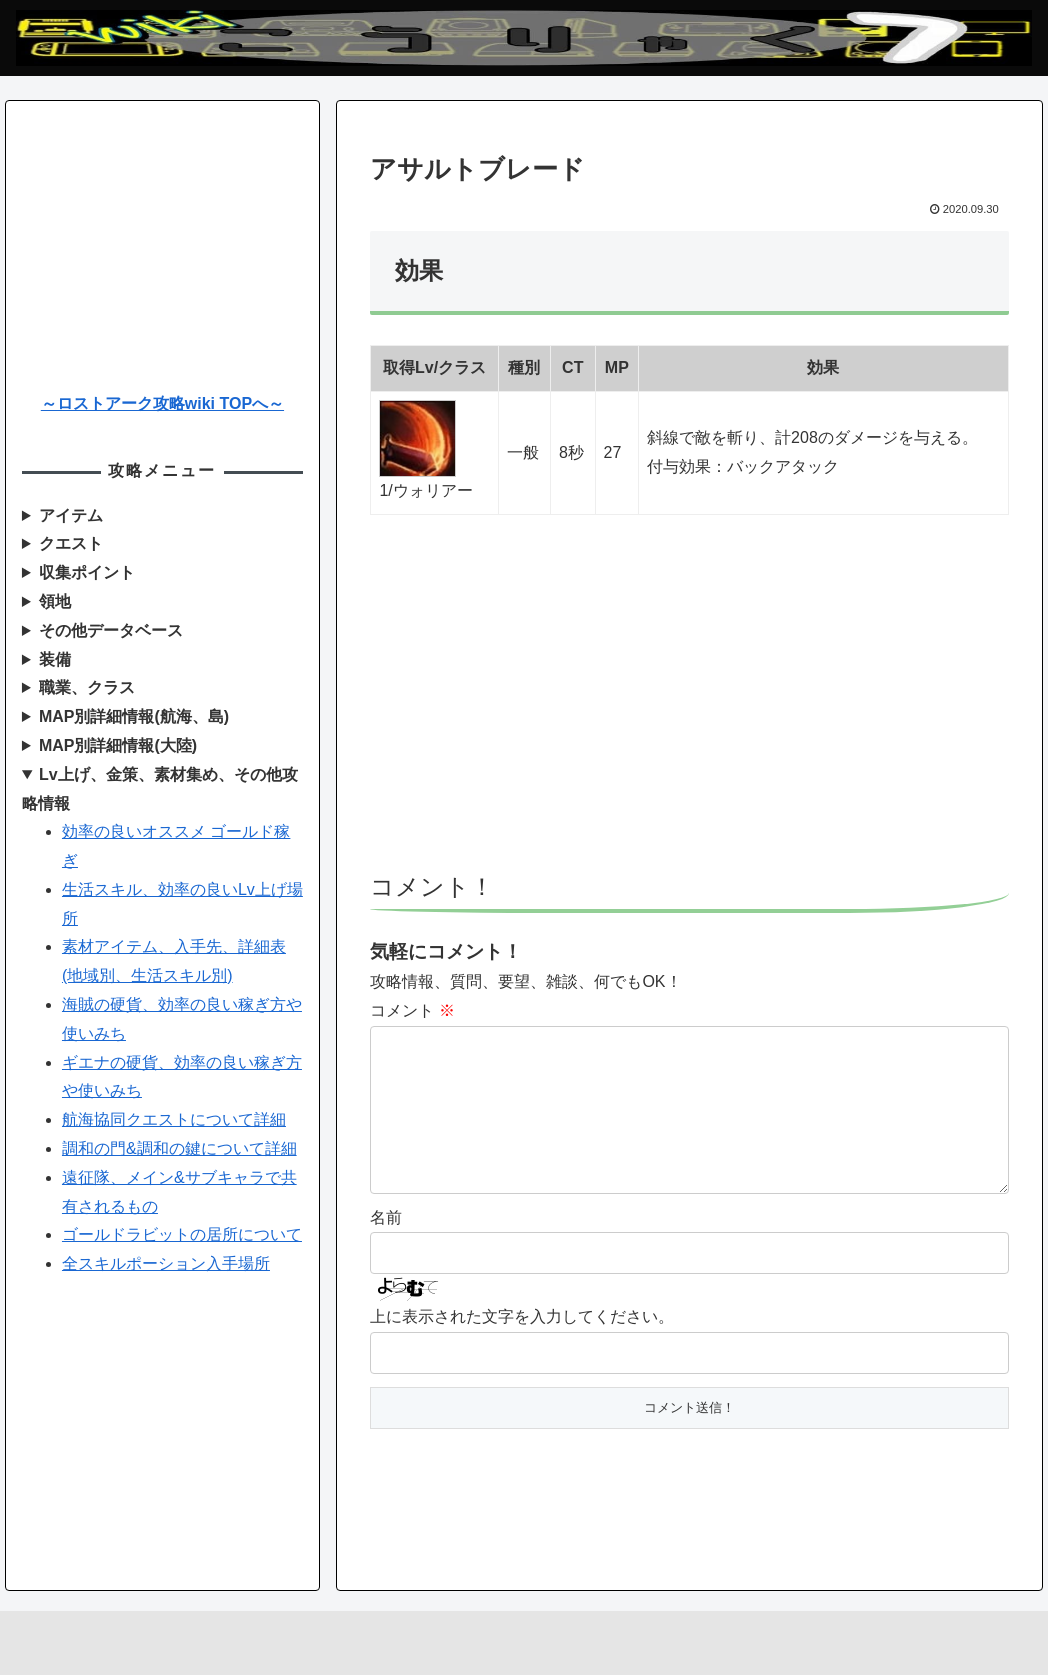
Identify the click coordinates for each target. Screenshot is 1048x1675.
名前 (386, 1249)
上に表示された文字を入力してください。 (522, 1348)
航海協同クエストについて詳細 (174, 1119)
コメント (412, 1010)
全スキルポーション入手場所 (166, 1263)
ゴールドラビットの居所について (182, 1234)
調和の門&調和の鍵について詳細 (179, 1148)
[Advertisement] (690, 703)
